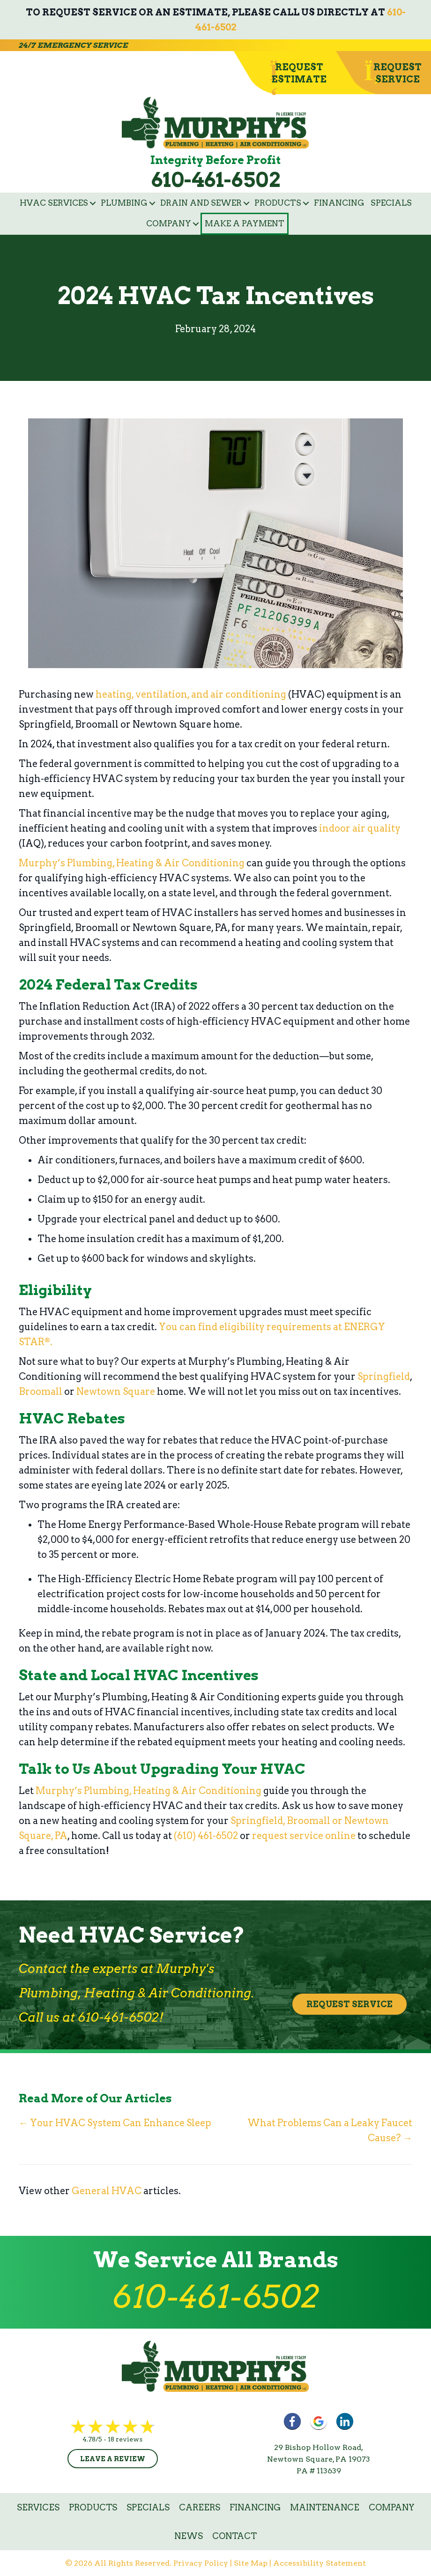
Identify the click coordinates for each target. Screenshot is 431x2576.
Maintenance (324, 2507)
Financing (339, 203)
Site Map (251, 2563)
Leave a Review (112, 2459)
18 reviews (125, 2439)
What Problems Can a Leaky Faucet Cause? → (328, 2130)
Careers (199, 2507)
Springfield (383, 1376)
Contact (234, 2536)
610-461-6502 (215, 179)
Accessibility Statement (319, 2563)
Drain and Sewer (201, 203)
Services (38, 2507)
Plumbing (124, 203)
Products (277, 203)
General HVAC (106, 2190)
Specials (391, 203)
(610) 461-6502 (206, 1835)
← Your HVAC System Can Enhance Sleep (115, 2123)
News (188, 2536)
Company (168, 223)
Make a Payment (244, 223)
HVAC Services (54, 203)
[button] (92, 203)
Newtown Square (115, 1391)
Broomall (40, 1391)
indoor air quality (360, 828)
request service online (304, 1835)
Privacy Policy (200, 2563)
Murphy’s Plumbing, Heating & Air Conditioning (132, 863)
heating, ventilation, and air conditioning (191, 694)
